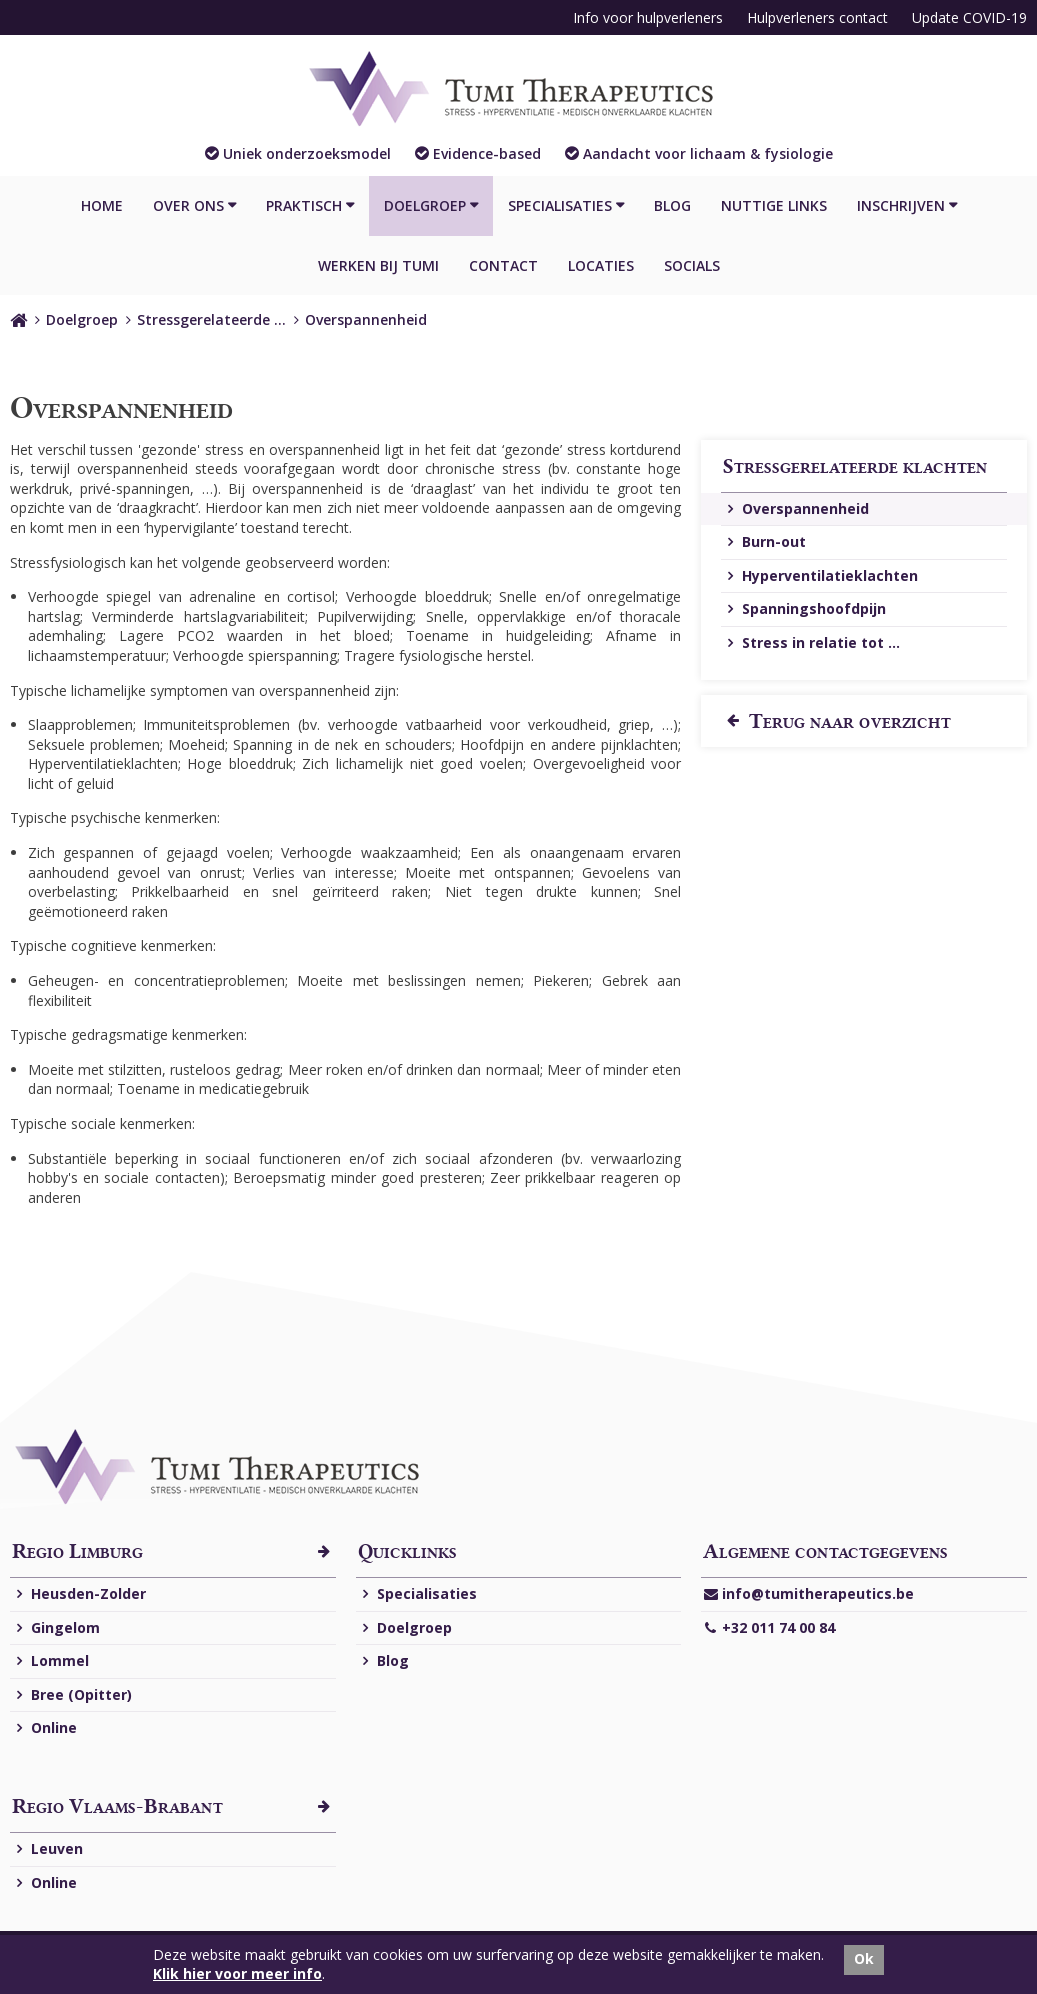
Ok (864, 1958)
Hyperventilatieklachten (820, 576)
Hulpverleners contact (817, 17)
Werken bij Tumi (378, 265)
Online (44, 1728)
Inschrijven (901, 205)
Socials (692, 265)
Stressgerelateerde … (211, 319)
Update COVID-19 (969, 17)
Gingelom (56, 1628)
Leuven (47, 1849)
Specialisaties (560, 205)
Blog (672, 205)
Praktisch (304, 205)
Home (102, 205)
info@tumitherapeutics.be (808, 1594)
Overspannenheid (366, 319)
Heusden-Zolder (79, 1594)
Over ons (188, 205)
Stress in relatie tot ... (811, 643)
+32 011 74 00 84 (769, 1628)
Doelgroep (425, 205)
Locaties (601, 265)
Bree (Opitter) (72, 1695)
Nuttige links (774, 205)
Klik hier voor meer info (237, 1973)
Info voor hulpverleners (648, 17)
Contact (503, 265)
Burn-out (764, 542)
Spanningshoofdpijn (804, 609)
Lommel (50, 1661)
